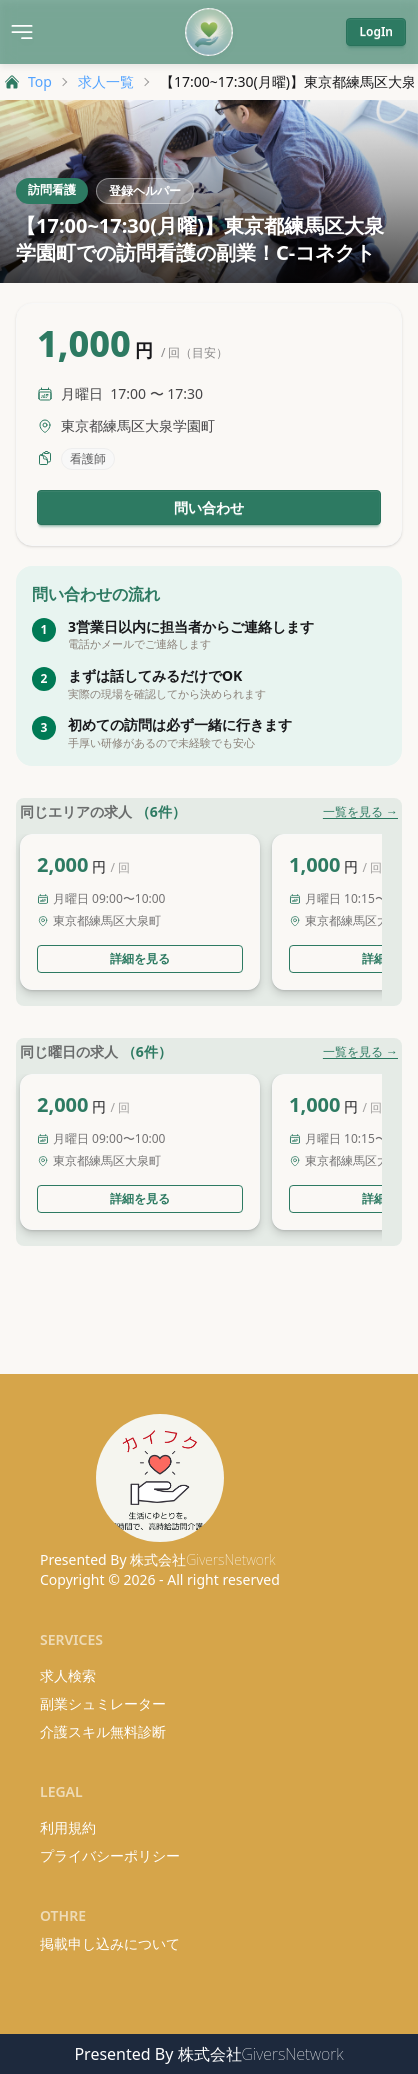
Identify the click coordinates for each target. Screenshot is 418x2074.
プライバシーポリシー (110, 1855)
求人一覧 (106, 81)
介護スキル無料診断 (103, 1731)
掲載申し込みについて (110, 1943)
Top (28, 81)
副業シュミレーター (103, 1703)
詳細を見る (140, 958)
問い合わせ (209, 507)
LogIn (376, 31)
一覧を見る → (360, 812)
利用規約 (68, 1827)
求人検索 (68, 1675)
